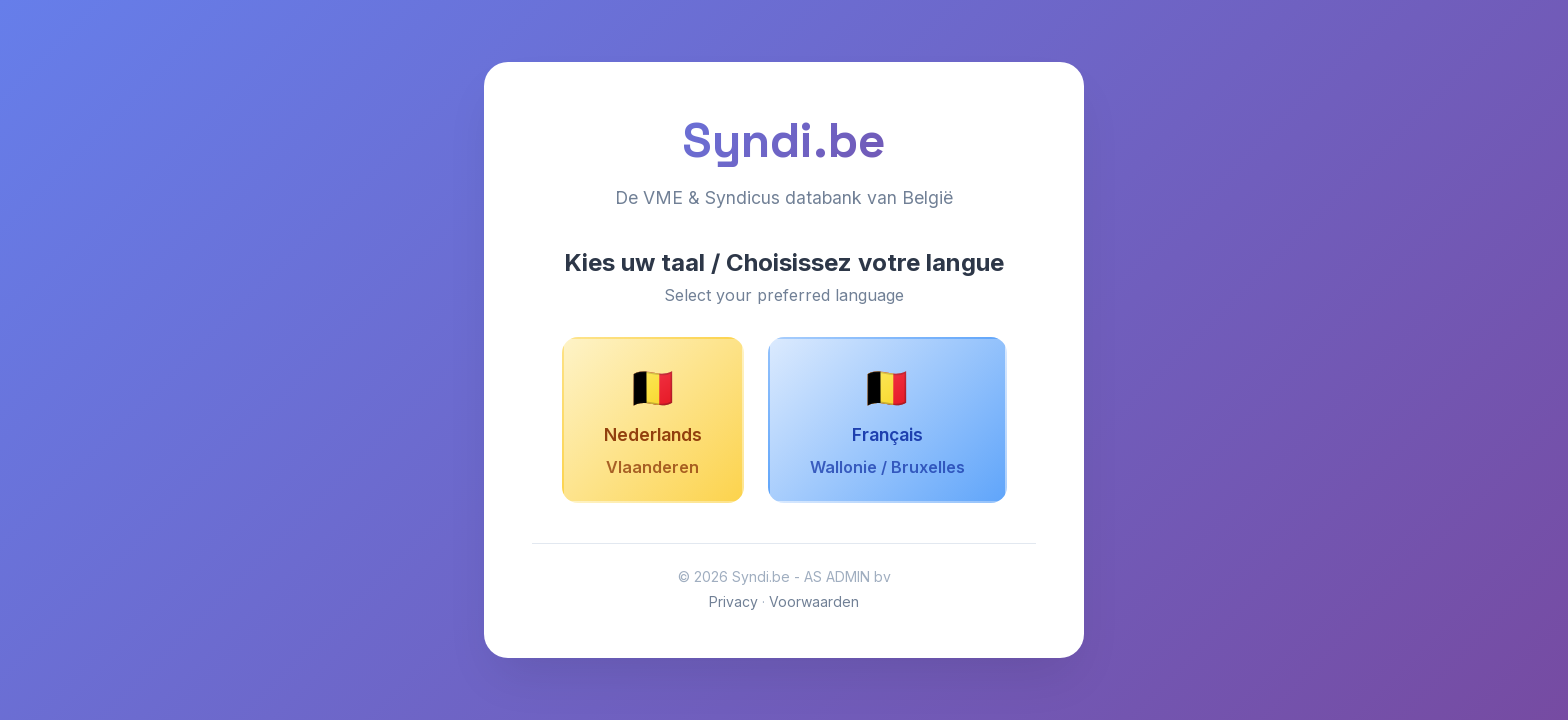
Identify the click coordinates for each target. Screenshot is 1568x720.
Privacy (733, 601)
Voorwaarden (814, 601)
